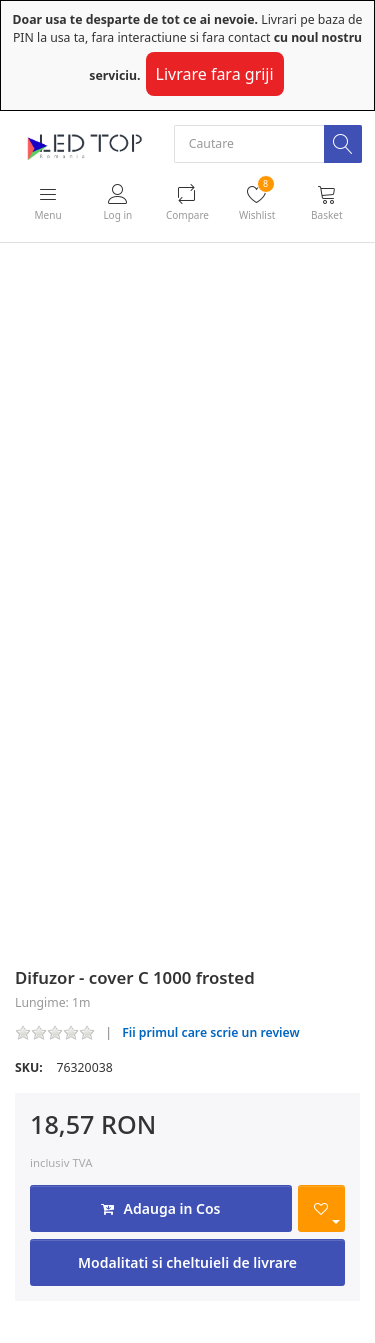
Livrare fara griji (215, 74)
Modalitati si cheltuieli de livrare (187, 1262)
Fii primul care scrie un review (211, 1032)
